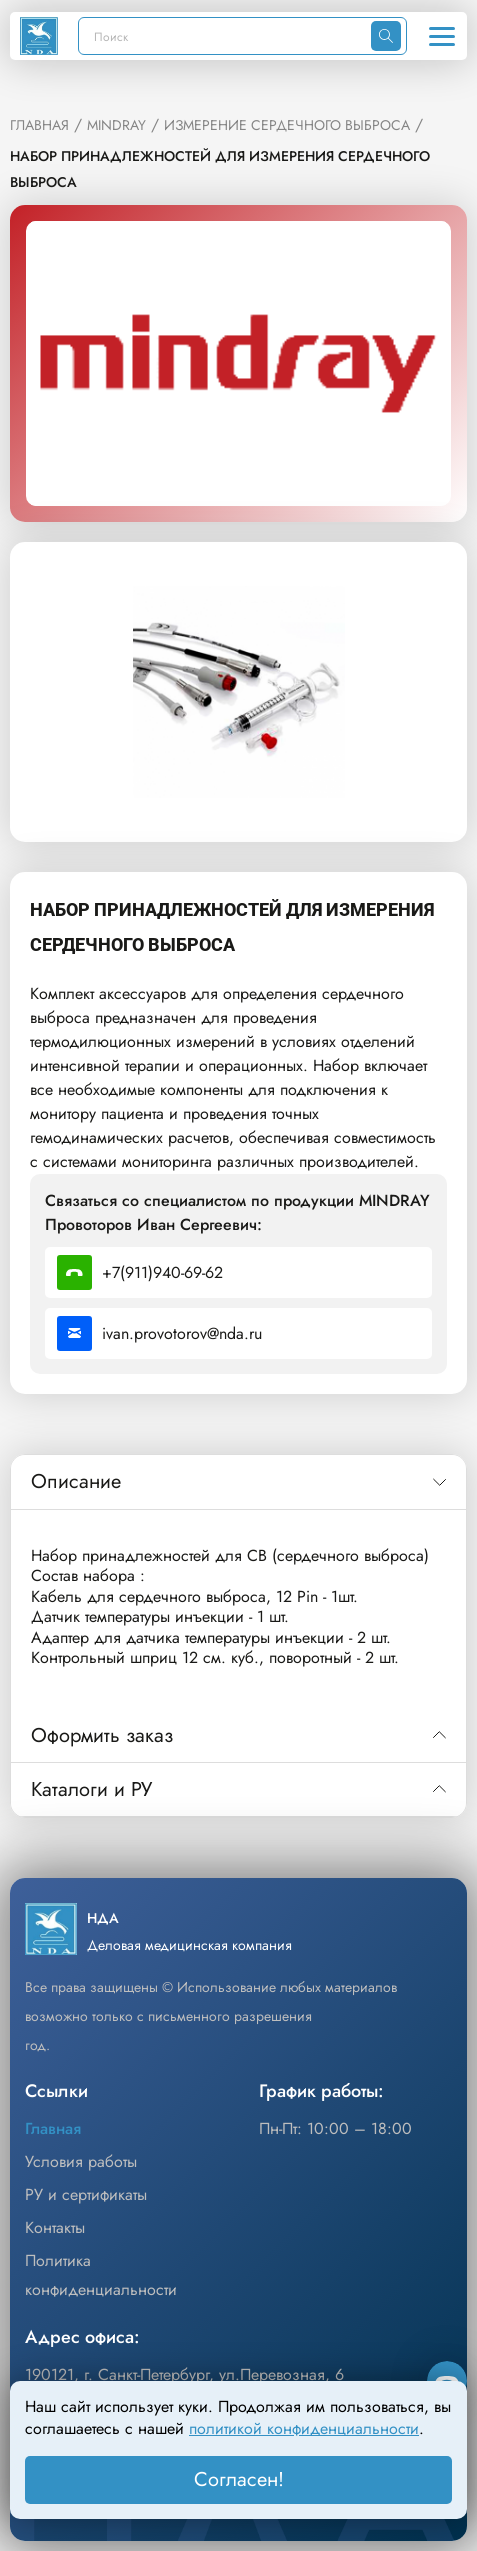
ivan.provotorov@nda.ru (159, 1333)
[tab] (238, 1482)
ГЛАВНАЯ (39, 125)
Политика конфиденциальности (101, 2275)
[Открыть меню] (442, 36)
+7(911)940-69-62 (140, 1272)
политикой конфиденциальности (304, 2428)
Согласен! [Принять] (239, 2479)
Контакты (55, 2227)
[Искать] (386, 36)
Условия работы (81, 2161)
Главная (53, 2128)
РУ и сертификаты (86, 2194)
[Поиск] (225, 36)
